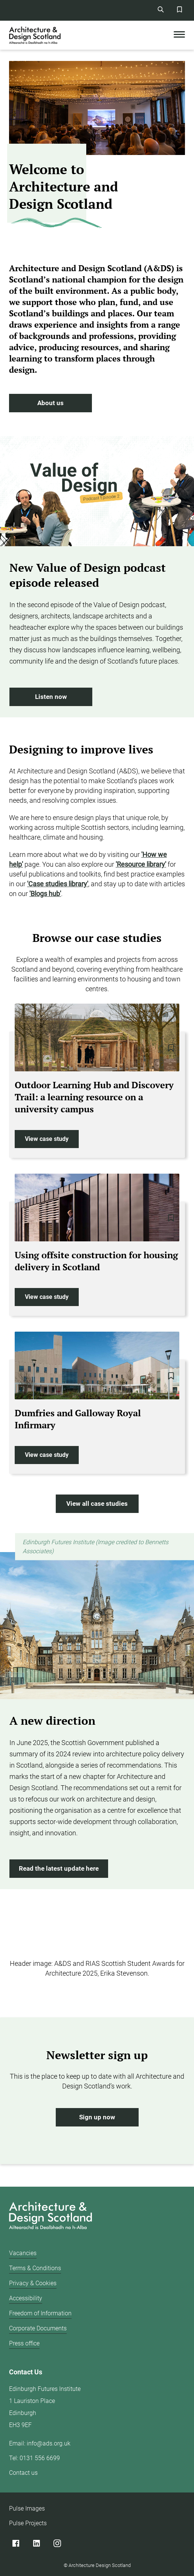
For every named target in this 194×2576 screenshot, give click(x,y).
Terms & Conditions (35, 2268)
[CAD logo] (35, 35)
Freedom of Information (40, 2313)
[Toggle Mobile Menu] (179, 35)
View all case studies (97, 1504)
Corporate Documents (38, 2328)
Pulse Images (27, 2508)
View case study (47, 1139)
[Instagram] (57, 2543)
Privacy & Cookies (33, 2283)
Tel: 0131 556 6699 (34, 2458)
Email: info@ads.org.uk (39, 2443)
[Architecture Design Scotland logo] (48, 2217)
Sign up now (97, 2117)
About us (50, 403)
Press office (24, 2343)
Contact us (23, 2472)
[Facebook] (15, 2543)
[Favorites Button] (179, 9)
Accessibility (25, 2298)
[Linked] (36, 2543)
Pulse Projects (28, 2523)
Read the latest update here (58, 1868)
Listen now (50, 697)
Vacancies (23, 2253)
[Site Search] (160, 9)
